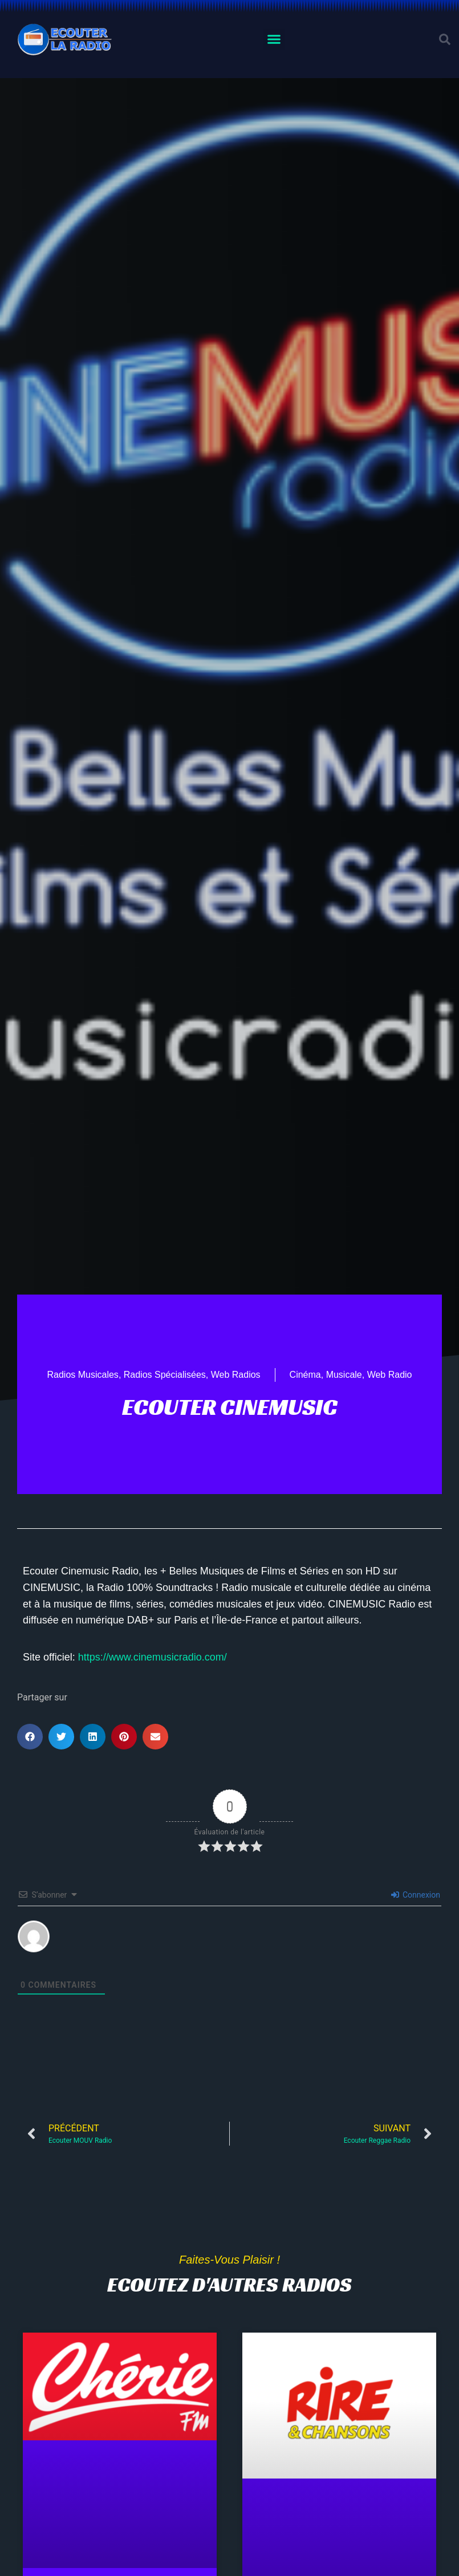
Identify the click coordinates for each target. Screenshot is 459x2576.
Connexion (415, 1894)
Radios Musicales (82, 1374)
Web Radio (389, 1374)
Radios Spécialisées (165, 1374)
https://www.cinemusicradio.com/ (152, 1657)
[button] (274, 39)
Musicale (344, 1374)
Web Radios (236, 1374)
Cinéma (305, 1374)
